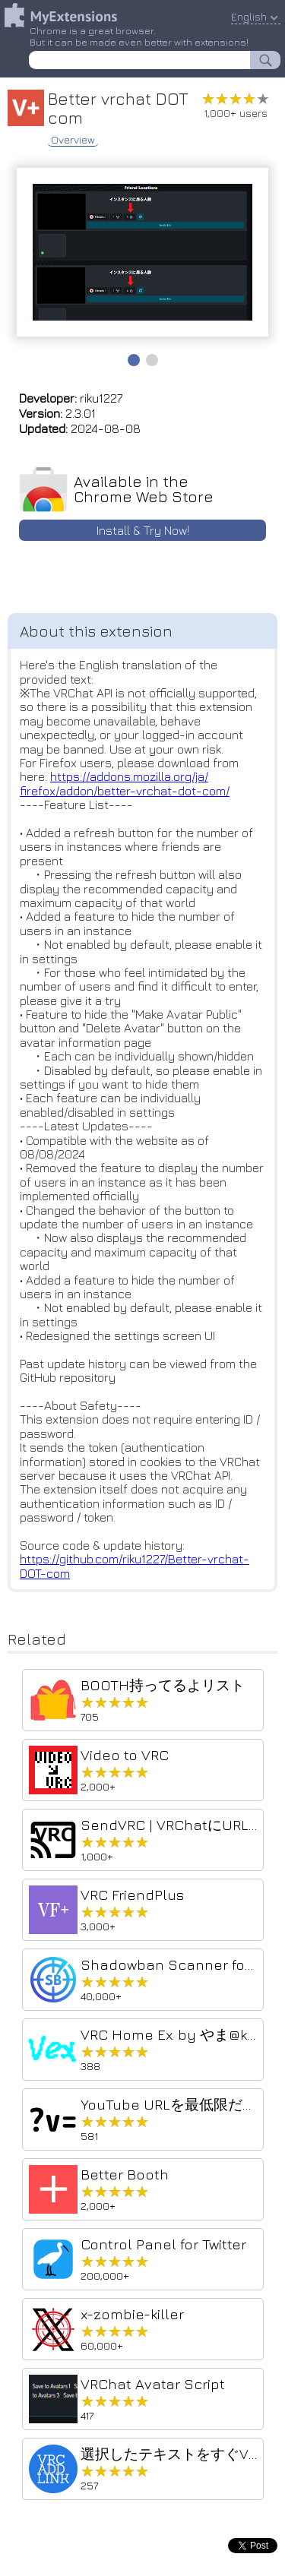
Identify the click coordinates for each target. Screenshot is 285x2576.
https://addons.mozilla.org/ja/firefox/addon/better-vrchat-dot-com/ (125, 783)
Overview (73, 140)
